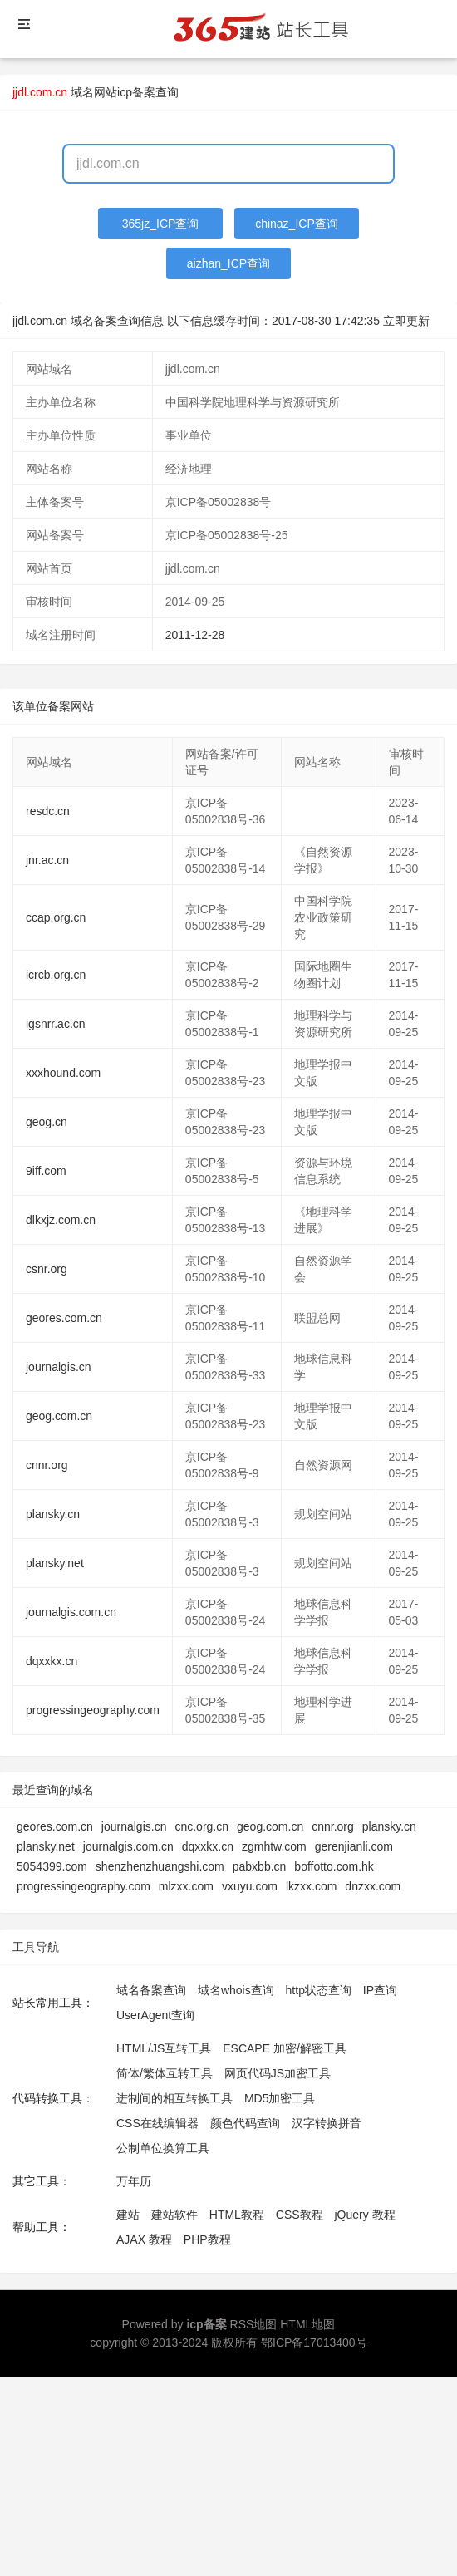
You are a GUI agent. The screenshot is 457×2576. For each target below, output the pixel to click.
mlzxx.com (186, 1886)
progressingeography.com (93, 1710)
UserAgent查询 (155, 2015)
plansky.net (55, 1563)
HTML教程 (236, 2214)
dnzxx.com (372, 1886)
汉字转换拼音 (326, 2123)
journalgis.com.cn (71, 1612)
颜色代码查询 (245, 2123)
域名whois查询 (236, 1990)
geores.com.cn (64, 1318)
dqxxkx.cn (51, 1661)
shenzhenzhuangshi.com (160, 1866)
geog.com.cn (59, 1416)
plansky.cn (53, 1514)
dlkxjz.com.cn (61, 1220)
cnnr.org (47, 1465)
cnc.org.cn (201, 1826)
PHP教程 (207, 2239)
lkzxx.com (311, 1886)
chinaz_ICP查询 (296, 223)
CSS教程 (299, 2214)
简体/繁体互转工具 (164, 2073)
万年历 (133, 2181)
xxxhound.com (63, 1072)
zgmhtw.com (274, 1846)
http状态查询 (318, 1990)
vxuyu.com (250, 1886)
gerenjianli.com (354, 1846)
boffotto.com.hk (333, 1866)
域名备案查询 (151, 1990)
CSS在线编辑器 (157, 2123)
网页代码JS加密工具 (277, 2073)
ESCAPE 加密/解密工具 (284, 2048)
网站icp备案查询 (136, 92)
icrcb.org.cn (56, 974)
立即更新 (406, 320)
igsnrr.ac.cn (56, 1023)
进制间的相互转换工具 (174, 2098)
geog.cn (46, 1121)
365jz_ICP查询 (160, 223)
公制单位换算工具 (162, 2148)
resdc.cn (48, 811)
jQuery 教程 (364, 2214)
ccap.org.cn (56, 917)
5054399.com (52, 1866)
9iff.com (46, 1170)
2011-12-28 (195, 635)
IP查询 (380, 1990)
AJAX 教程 (144, 2239)
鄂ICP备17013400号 (314, 2342)
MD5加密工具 (280, 2098)
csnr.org (46, 1269)
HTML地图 (307, 2324)
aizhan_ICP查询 (228, 263)
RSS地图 (254, 2324)
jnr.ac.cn (47, 860)
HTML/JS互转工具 (163, 2048)
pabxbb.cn (260, 1866)
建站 (128, 2214)
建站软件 (174, 2214)
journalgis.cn (58, 1367)
